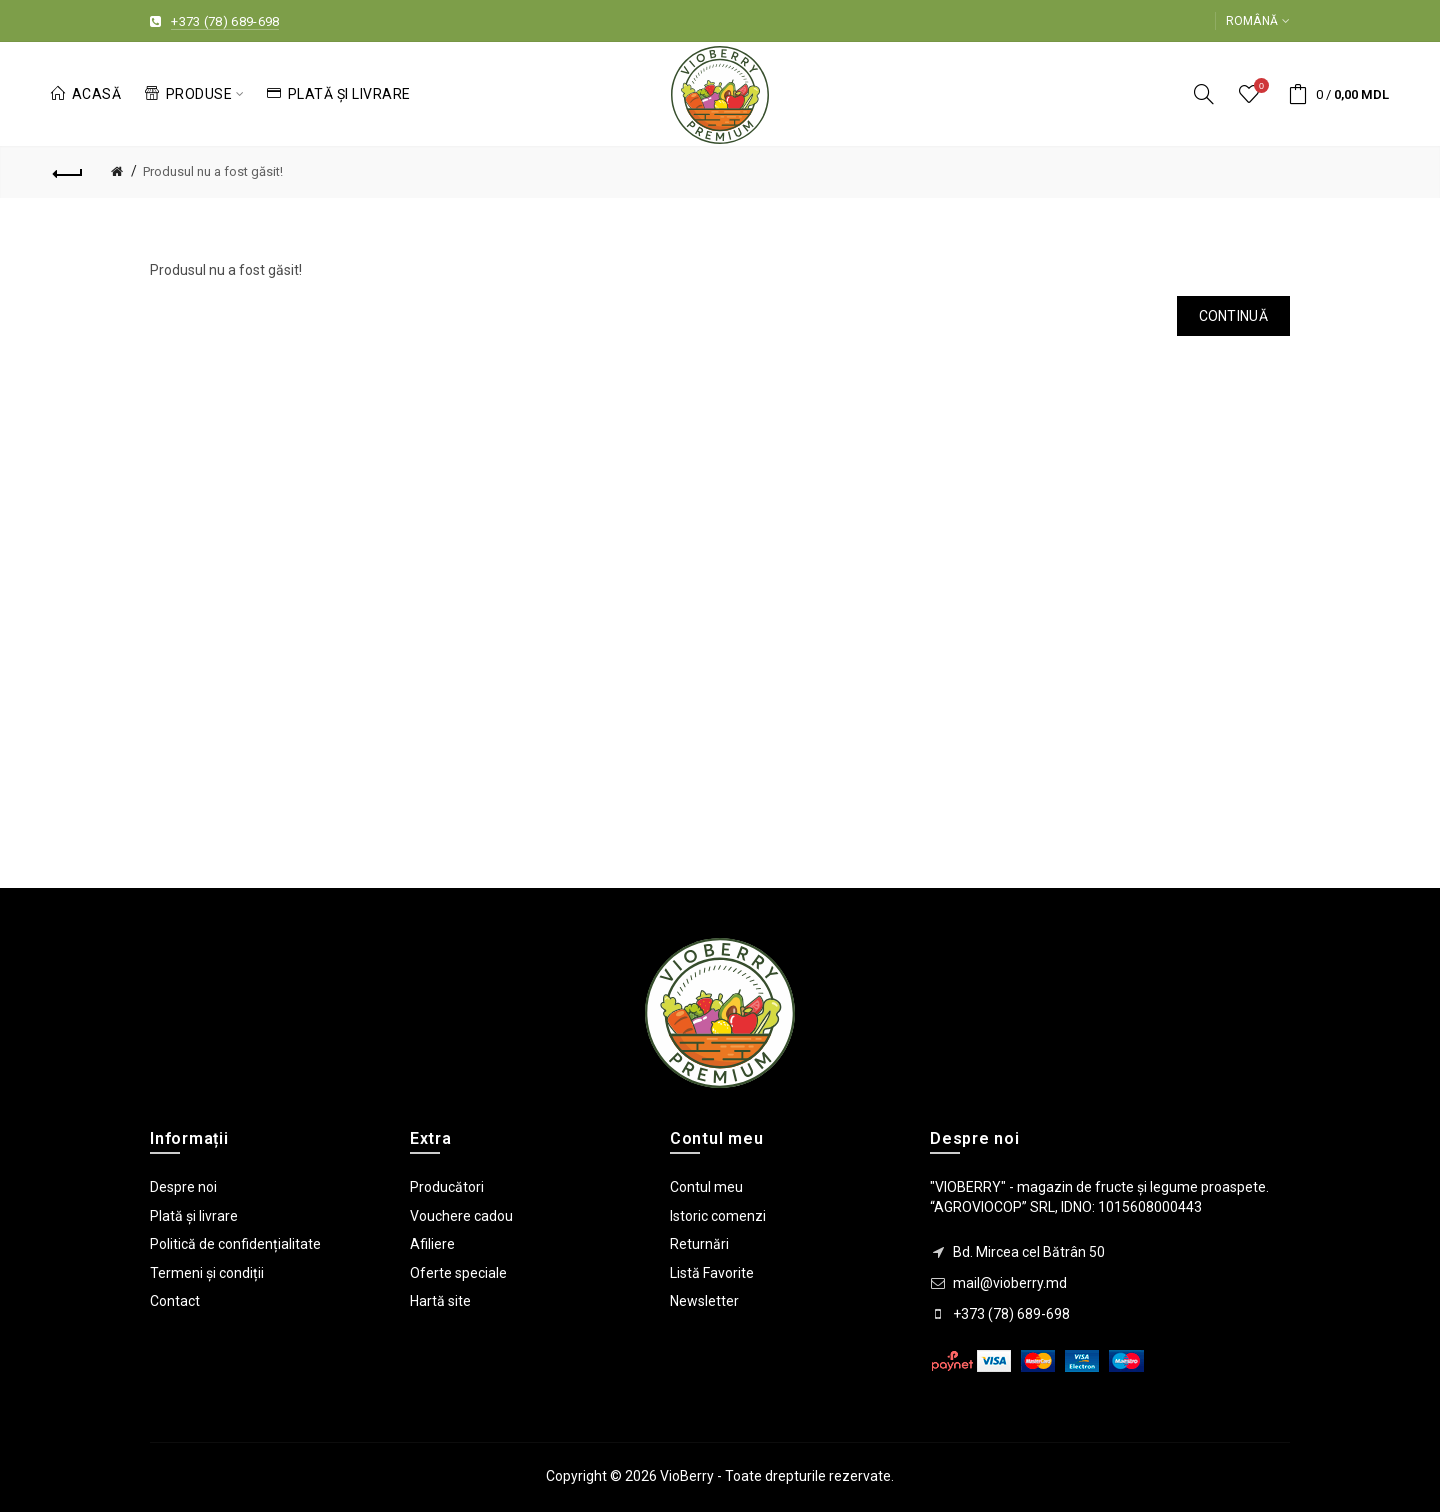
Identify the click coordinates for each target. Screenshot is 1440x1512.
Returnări (699, 1244)
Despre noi (183, 1187)
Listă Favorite (712, 1273)
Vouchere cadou (461, 1216)
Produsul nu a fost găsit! (213, 171)
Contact (175, 1301)
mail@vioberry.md (1010, 1283)
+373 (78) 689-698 (225, 21)
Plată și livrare (194, 1216)
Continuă (1233, 316)
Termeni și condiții (207, 1273)
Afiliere (432, 1244)
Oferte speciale (458, 1273)
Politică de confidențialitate (235, 1244)
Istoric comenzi (718, 1216)
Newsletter (704, 1301)
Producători (447, 1187)
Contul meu (706, 1187)
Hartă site (440, 1301)
